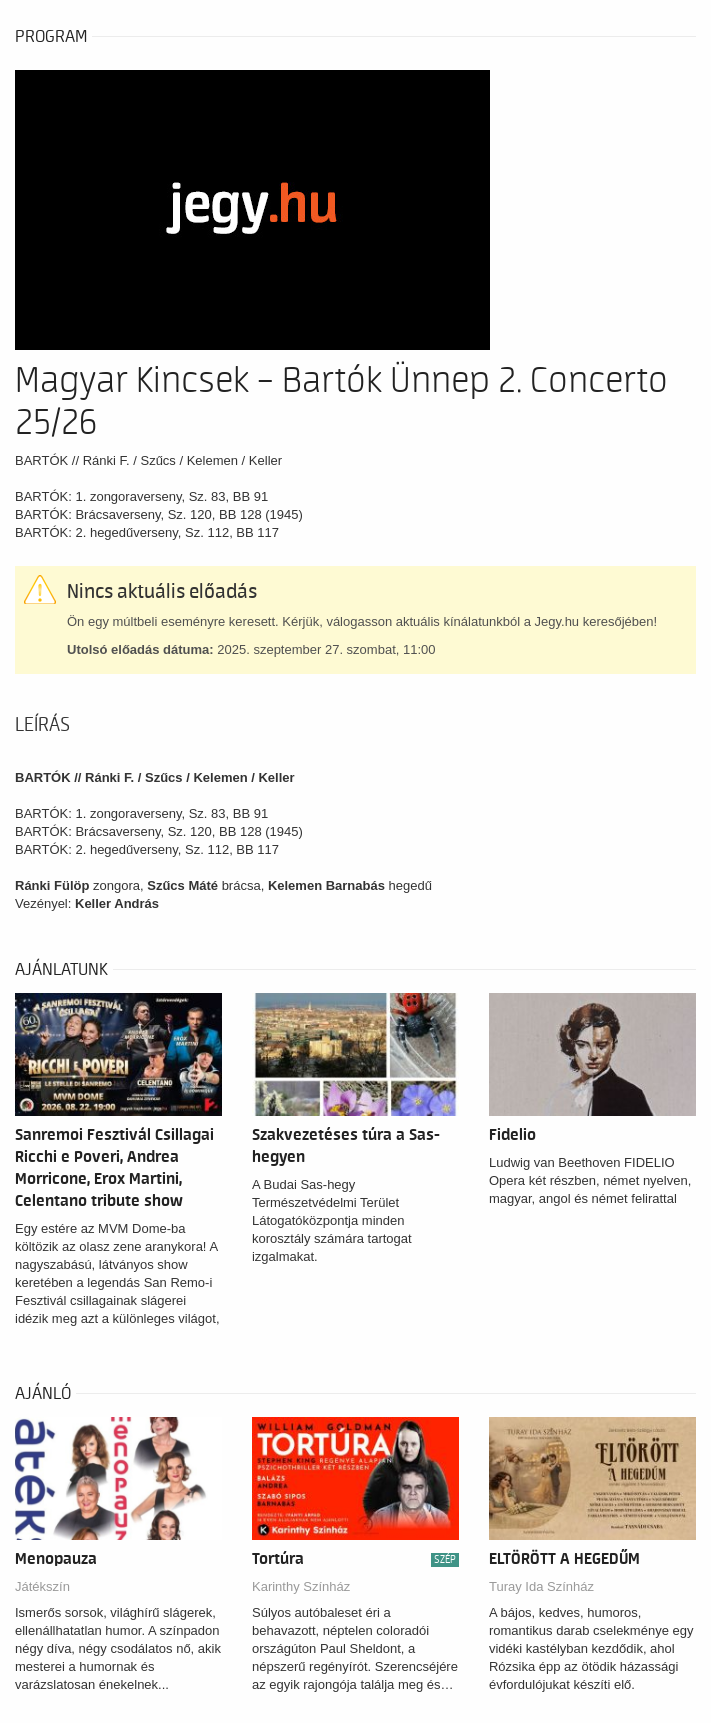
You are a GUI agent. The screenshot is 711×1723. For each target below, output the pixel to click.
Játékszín (42, 1586)
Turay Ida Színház (541, 1586)
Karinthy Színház (301, 1586)
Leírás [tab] (42, 725)
